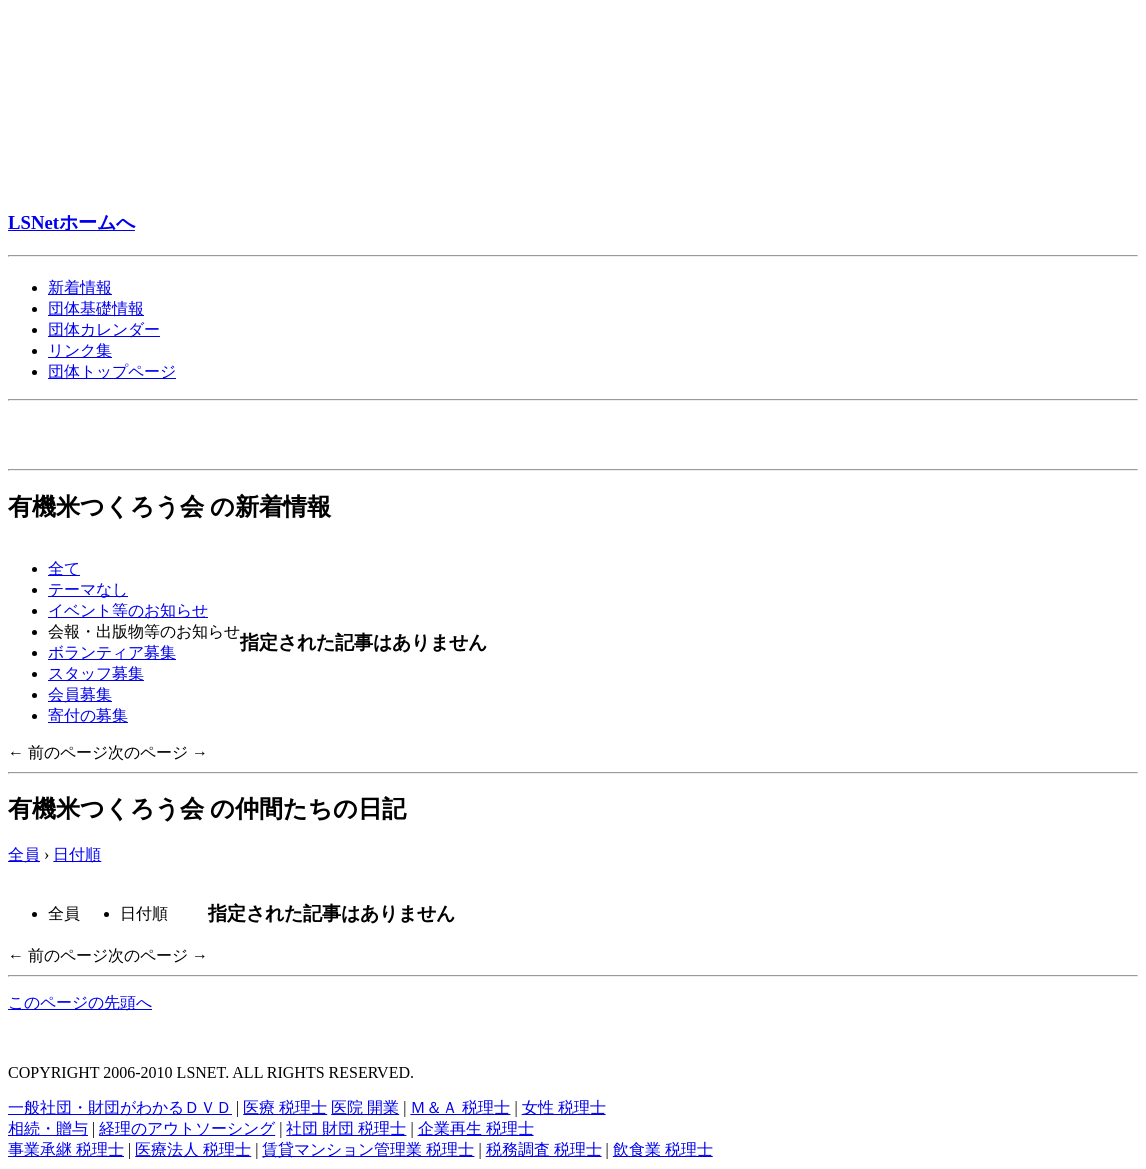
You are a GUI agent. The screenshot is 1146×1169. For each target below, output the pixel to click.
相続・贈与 (48, 1128)
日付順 (77, 854)
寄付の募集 (88, 715)
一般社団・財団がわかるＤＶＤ (120, 1107)
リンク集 (80, 350)
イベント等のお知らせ (128, 610)
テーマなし (88, 589)
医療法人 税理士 (193, 1149)
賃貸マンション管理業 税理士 (368, 1149)
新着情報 (80, 287)
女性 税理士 (564, 1107)
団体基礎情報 (96, 308)
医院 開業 (365, 1107)
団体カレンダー (104, 329)
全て (64, 568)
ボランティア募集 (112, 652)
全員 (24, 854)
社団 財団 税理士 (346, 1128)
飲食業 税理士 (663, 1149)
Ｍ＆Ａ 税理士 (460, 1107)
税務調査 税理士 (544, 1149)
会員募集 (80, 694)
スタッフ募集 (96, 673)
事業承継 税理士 (66, 1149)
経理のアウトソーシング (187, 1128)
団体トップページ (112, 371)
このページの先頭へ (80, 1002)
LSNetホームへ (71, 222)
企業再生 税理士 (476, 1128)
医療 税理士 (285, 1107)
